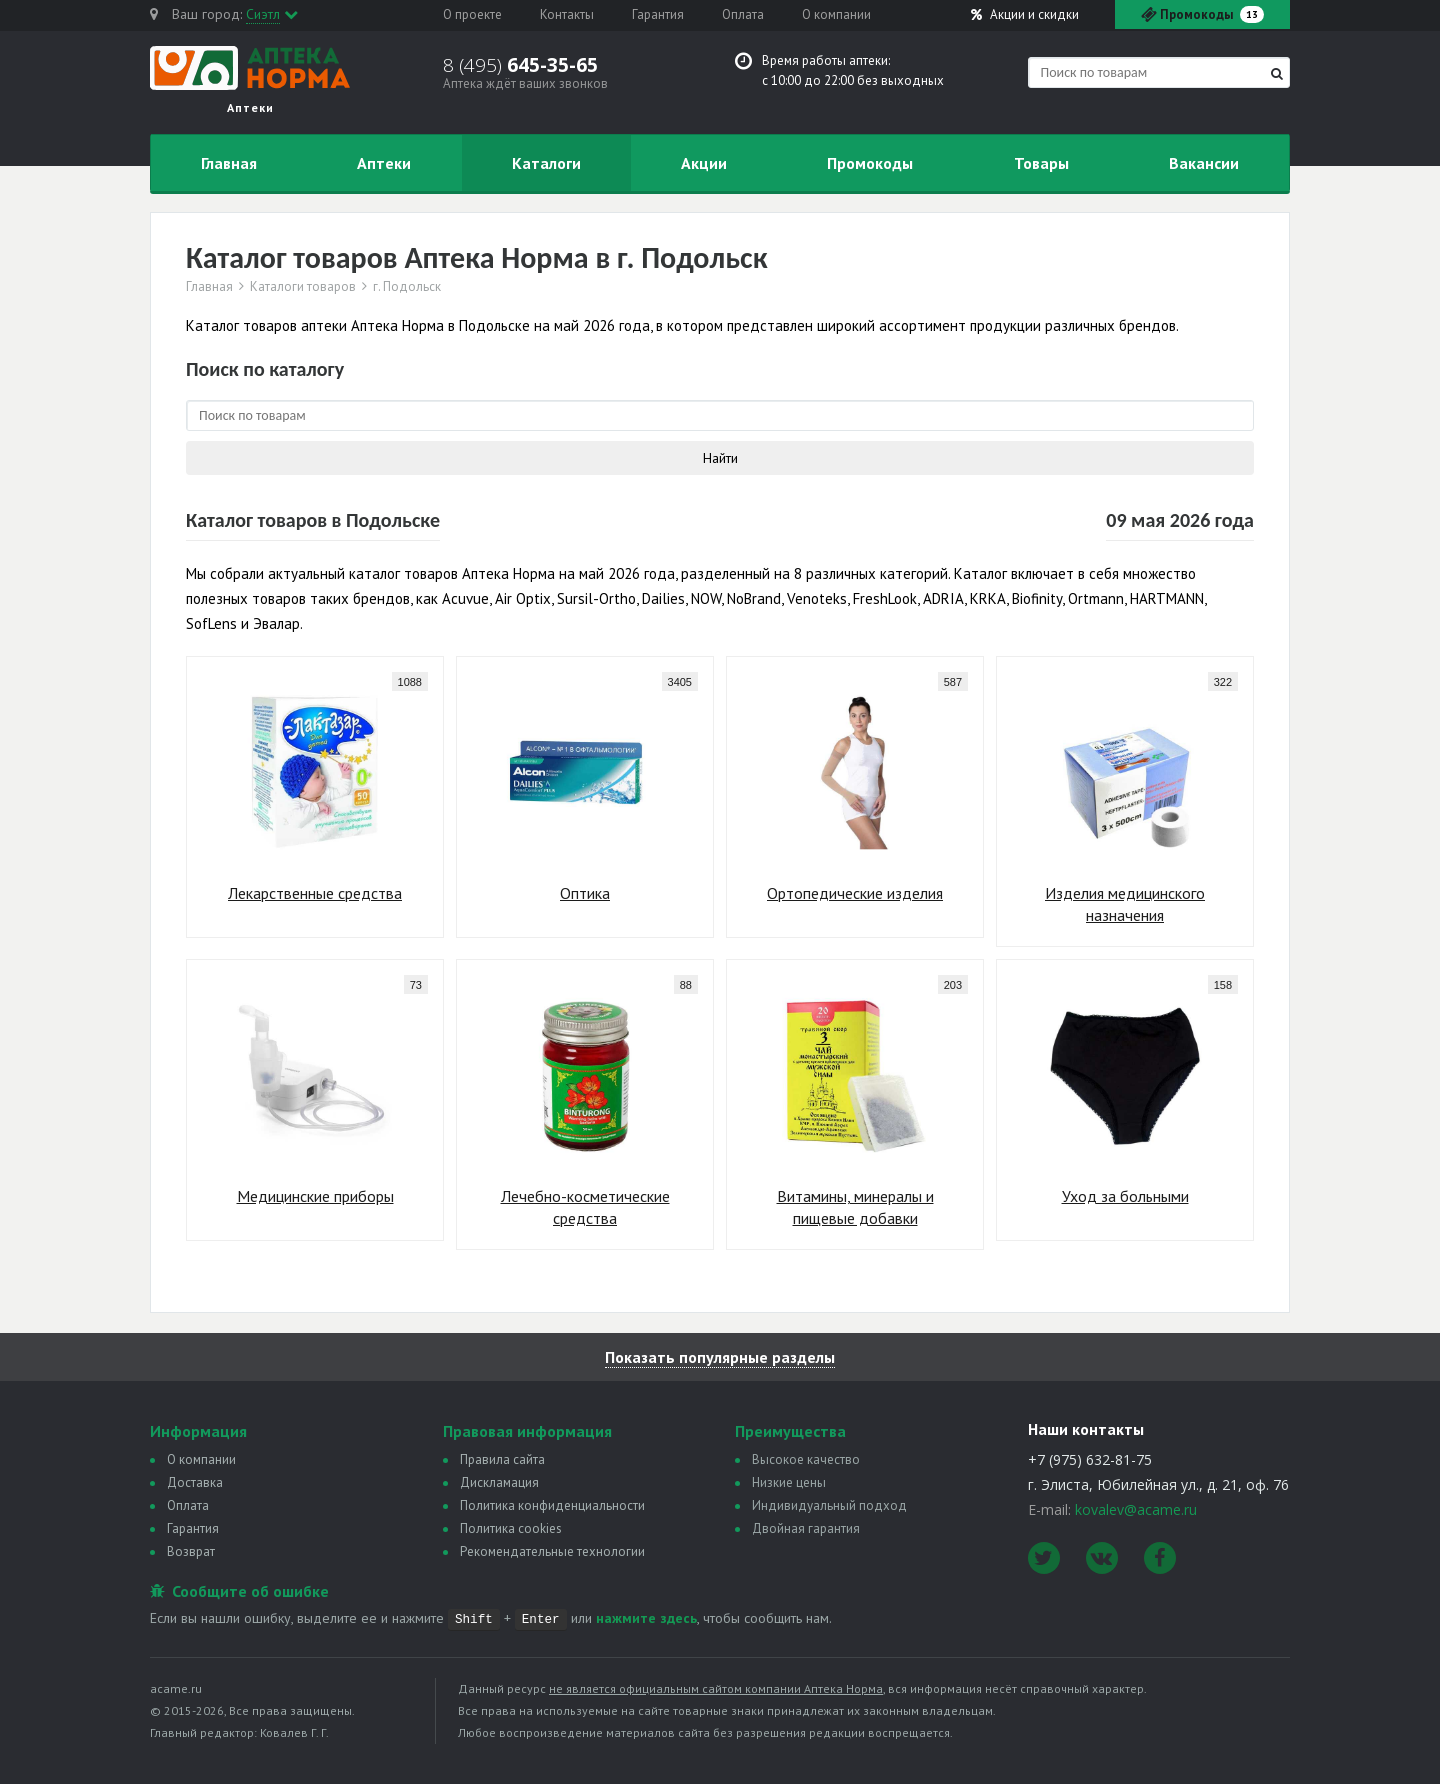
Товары (1041, 163)
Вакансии (1204, 163)
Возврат (191, 1551)
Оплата (743, 14)
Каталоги (546, 163)
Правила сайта (502, 1459)
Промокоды (870, 163)
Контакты (567, 14)
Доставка (195, 1482)
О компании (836, 14)
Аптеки (384, 163)
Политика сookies (511, 1528)
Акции (1025, 14)
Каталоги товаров (303, 287)
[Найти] (1277, 73)
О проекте (472, 14)
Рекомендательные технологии (552, 1551)
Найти (720, 458)
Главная (229, 163)
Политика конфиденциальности (552, 1505)
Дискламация (499, 1482)
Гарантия (658, 14)
